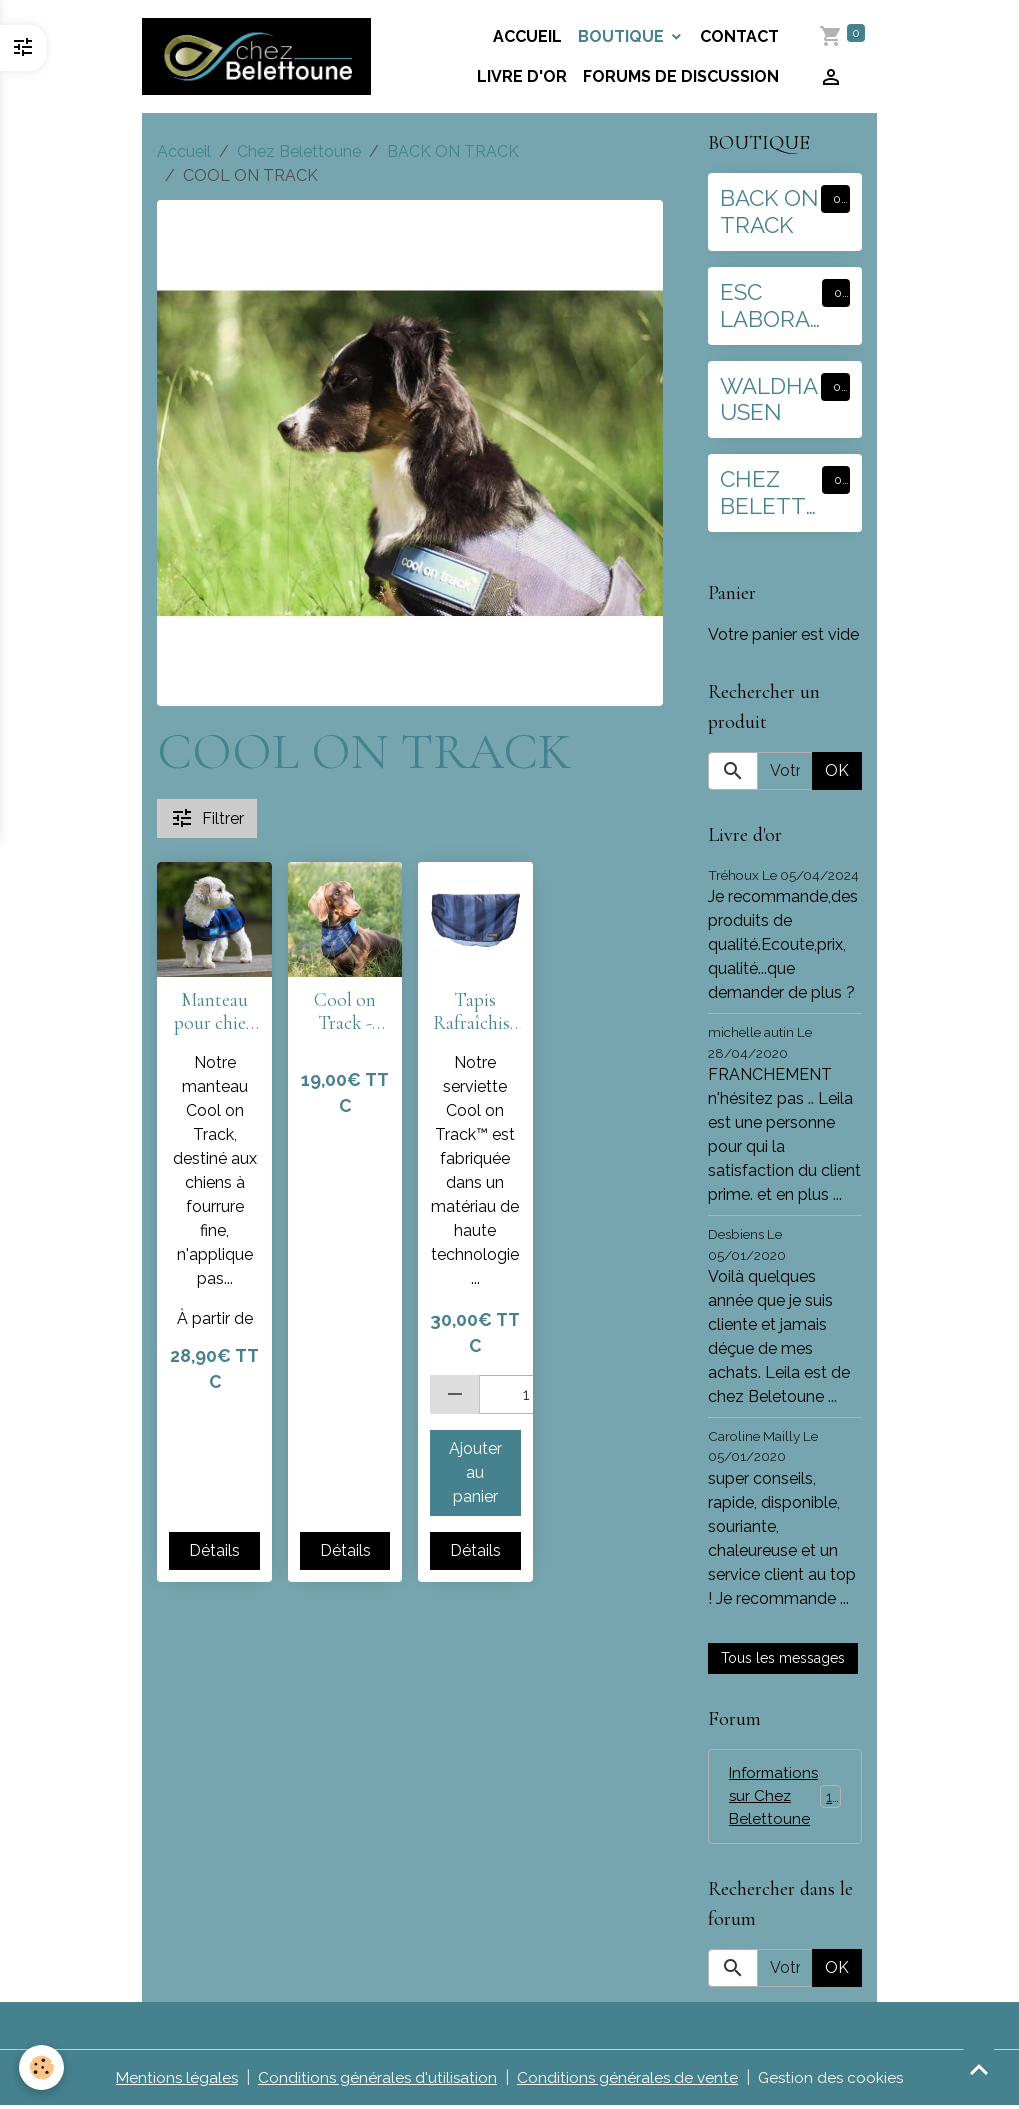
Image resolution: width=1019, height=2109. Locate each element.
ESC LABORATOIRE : (765, 306)
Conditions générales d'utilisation (376, 2080)
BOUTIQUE (624, 36)
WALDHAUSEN (769, 399)
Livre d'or (523, 76)
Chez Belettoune (299, 151)
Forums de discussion (682, 76)
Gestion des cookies (835, 2080)
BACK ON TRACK (453, 151)
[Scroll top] (979, 2069)
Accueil (528, 36)
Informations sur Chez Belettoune (790, 1797)
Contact (740, 36)
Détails (214, 1550)
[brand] (259, 57)
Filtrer (207, 818)
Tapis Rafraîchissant (475, 1012)
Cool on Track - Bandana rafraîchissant (345, 1012)
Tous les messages (783, 1658)
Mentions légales (172, 2080)
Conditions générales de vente (629, 2080)
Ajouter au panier (475, 1472)
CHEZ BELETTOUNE (763, 493)
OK (837, 770)
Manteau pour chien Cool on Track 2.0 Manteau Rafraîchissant (215, 1012)
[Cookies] (42, 2067)
